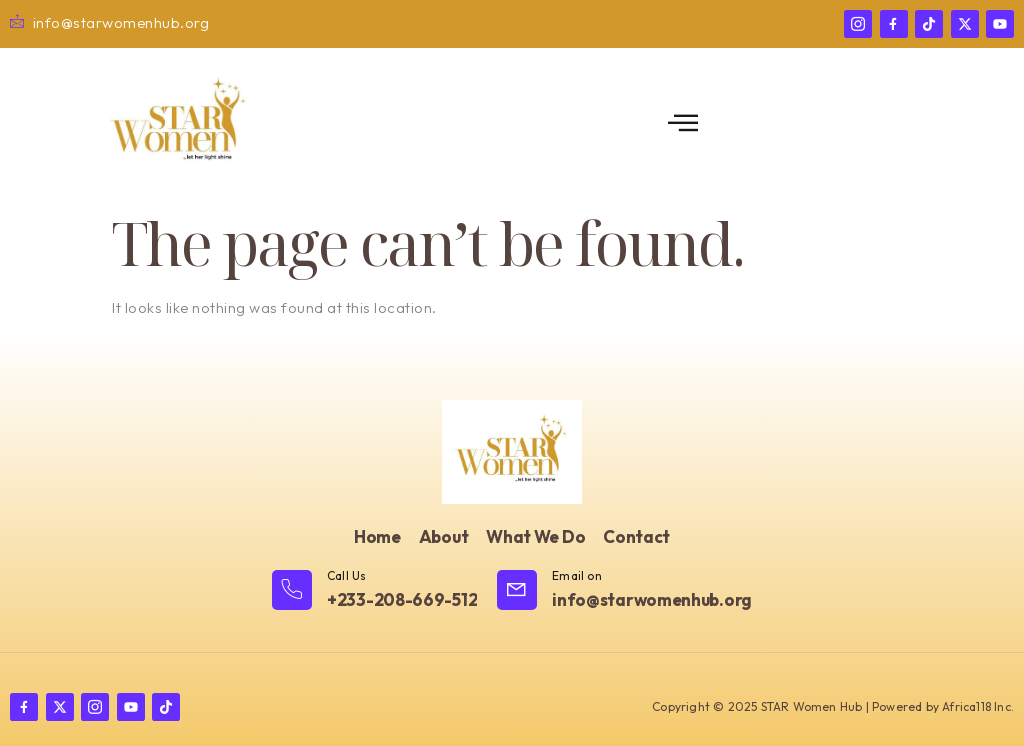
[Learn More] (374, 591)
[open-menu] (683, 123)
